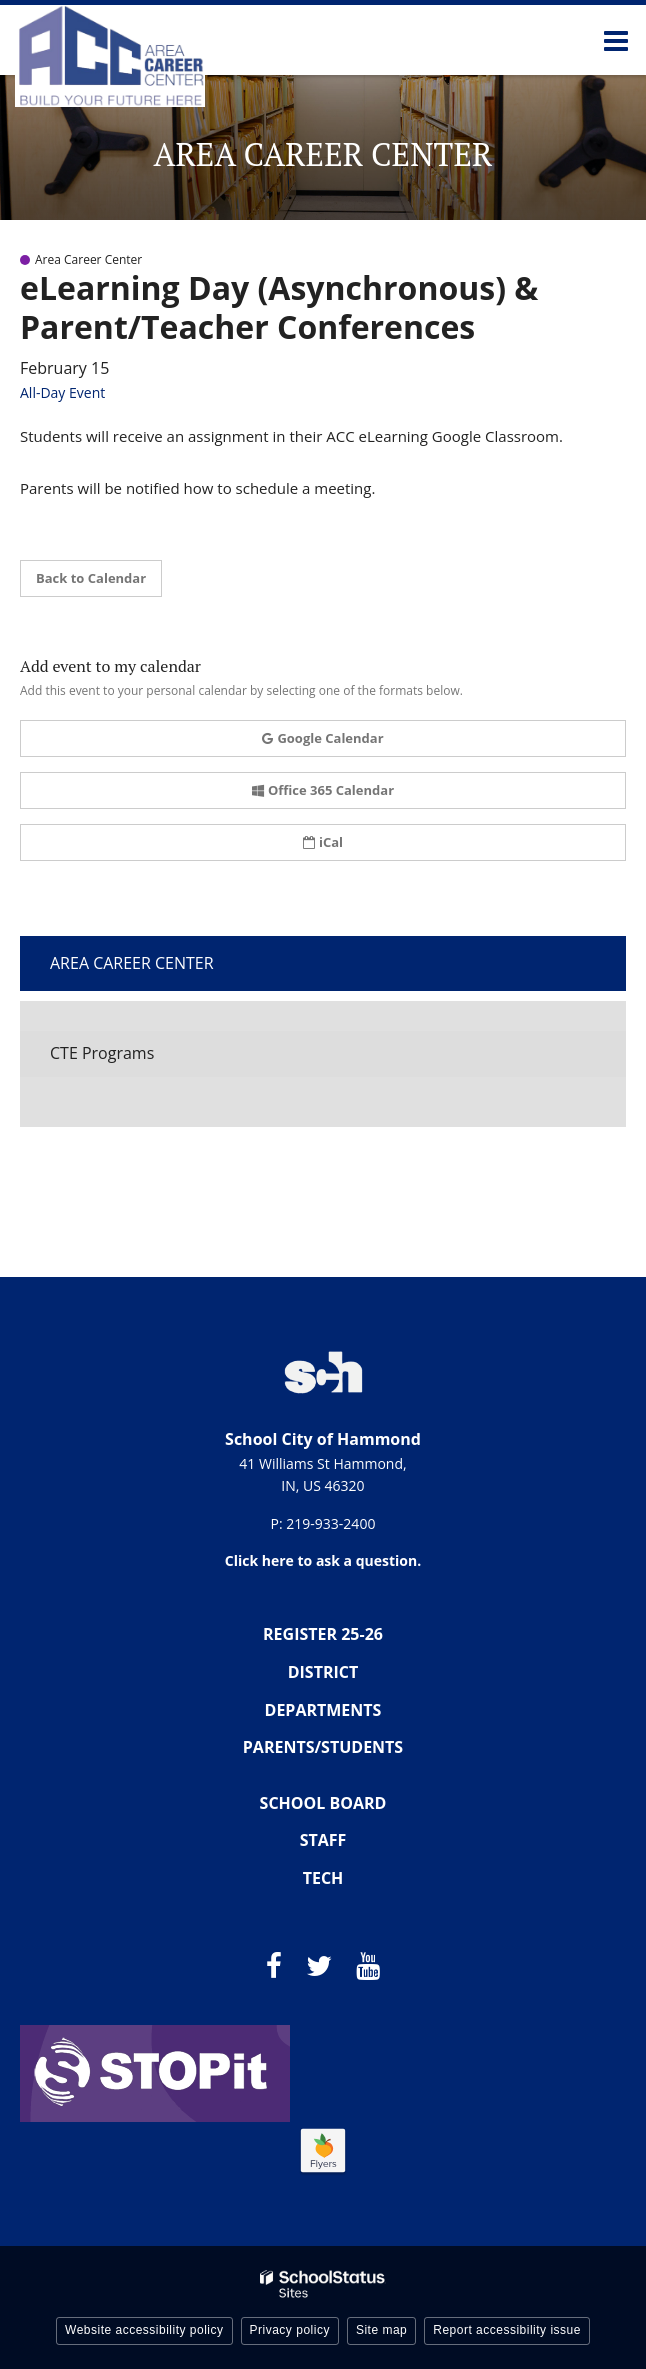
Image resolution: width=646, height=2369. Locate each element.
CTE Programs (102, 1053)
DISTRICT (323, 1672)
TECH (323, 1878)
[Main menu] (616, 40)
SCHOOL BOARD (323, 1803)
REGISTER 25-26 (323, 1634)
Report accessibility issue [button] (507, 2330)
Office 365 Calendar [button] (323, 790)
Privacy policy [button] (290, 2330)
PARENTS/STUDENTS (323, 1747)
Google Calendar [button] (322, 738)
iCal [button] (323, 842)
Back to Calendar (91, 578)
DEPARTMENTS (323, 1710)
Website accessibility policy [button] (144, 2330)
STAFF (323, 1840)
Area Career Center (132, 963)
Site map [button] (381, 2330)
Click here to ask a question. (323, 1560)
